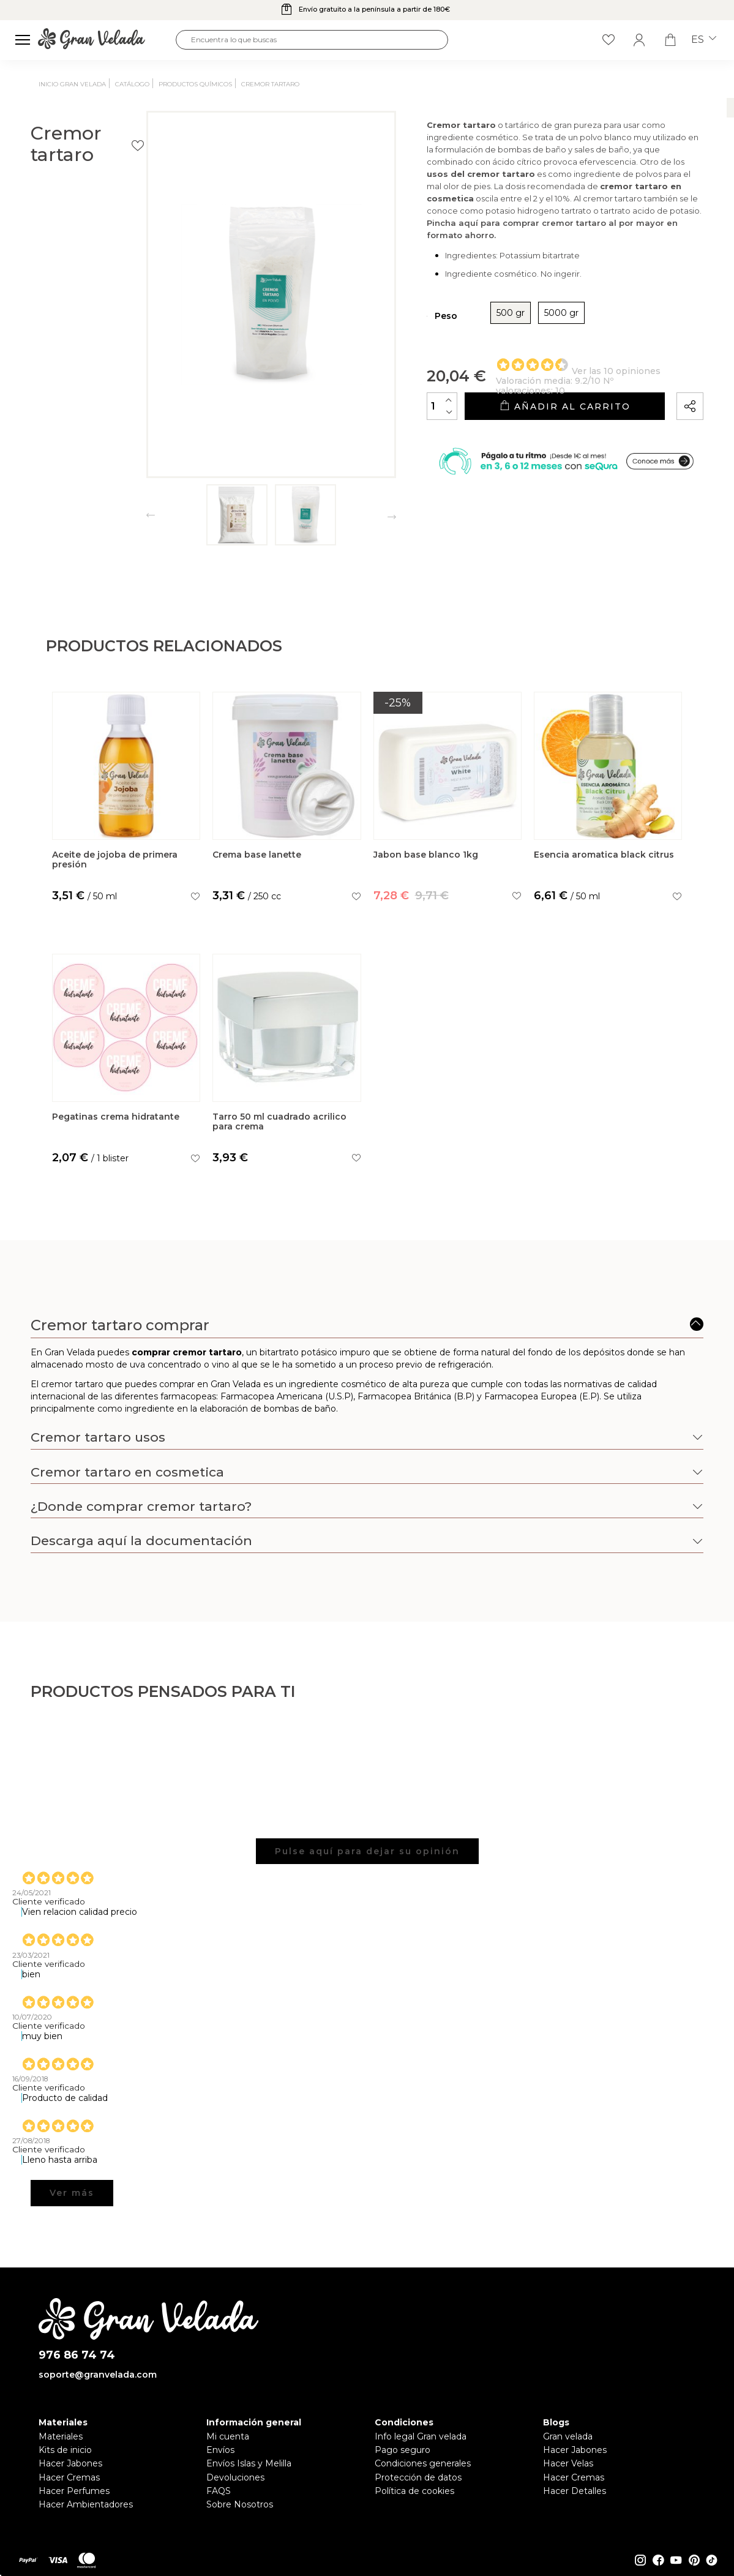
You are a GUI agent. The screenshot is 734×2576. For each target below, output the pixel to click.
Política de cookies (414, 2490)
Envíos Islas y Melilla (248, 2463)
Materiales (61, 2436)
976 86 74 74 (77, 2355)
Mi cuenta (227, 2436)
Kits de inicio (65, 2449)
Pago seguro (402, 2449)
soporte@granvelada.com (98, 2374)
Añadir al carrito (534, 427)
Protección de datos (418, 2477)
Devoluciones (235, 2477)
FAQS (218, 2490)
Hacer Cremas (69, 2477)
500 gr (450, 334)
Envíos (220, 2449)
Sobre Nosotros (239, 2504)
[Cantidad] (380, 427)
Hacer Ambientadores (86, 2504)
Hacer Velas (568, 2463)
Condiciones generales (423, 2463)
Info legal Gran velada (420, 2436)
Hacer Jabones (70, 2463)
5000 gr (501, 334)
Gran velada (568, 2436)
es (703, 39)
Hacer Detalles (574, 2490)
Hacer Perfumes (74, 2490)
